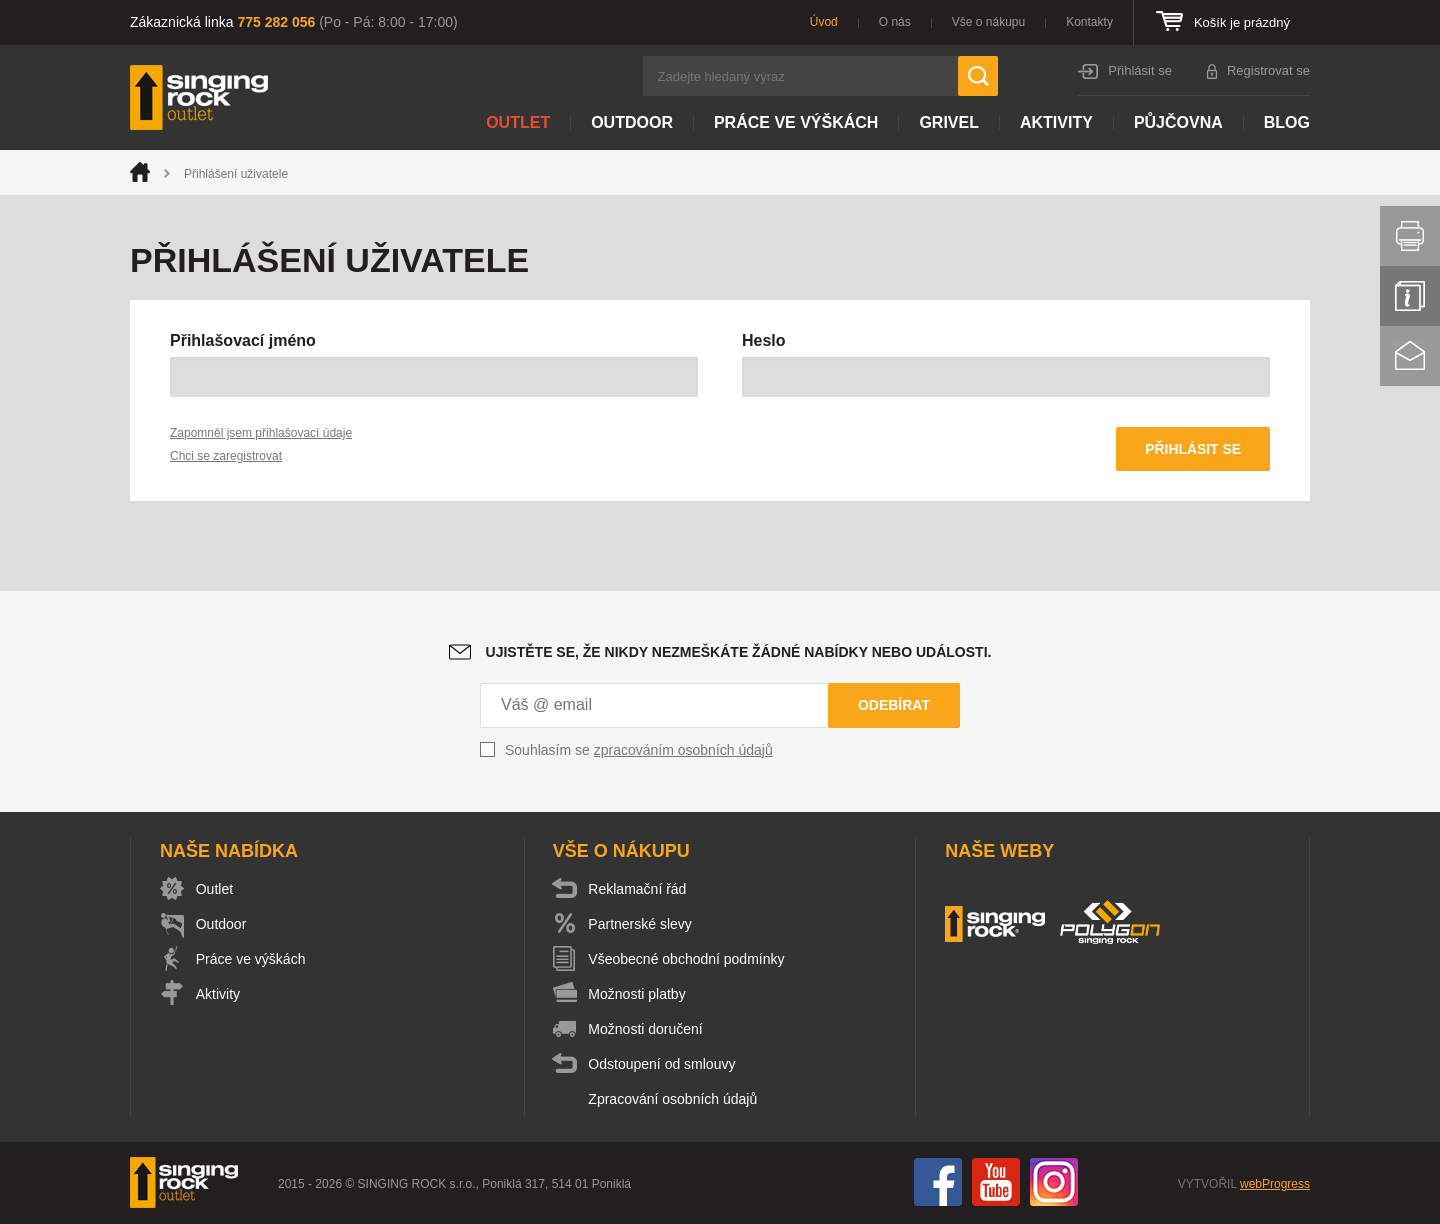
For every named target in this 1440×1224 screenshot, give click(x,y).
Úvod (824, 22)
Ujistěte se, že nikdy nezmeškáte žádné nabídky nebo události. (739, 653)
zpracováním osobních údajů (683, 751)
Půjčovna (1178, 122)
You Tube (996, 1183)
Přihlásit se (1140, 70)
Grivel (949, 122)
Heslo (764, 340)
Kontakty (1089, 22)
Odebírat (894, 706)
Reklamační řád (640, 890)
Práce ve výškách (796, 122)
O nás (895, 22)
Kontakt (1410, 356)
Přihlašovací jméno (243, 340)
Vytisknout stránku (1410, 236)
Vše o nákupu (988, 22)
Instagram (1054, 1183)
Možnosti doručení (648, 1030)
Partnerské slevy (642, 925)
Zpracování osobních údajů (675, 1100)
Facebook (938, 1183)
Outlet (518, 122)
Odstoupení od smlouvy (664, 1065)
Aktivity (1056, 122)
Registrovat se (1268, 70)
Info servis (1410, 296)
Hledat (978, 76)
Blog (1287, 122)
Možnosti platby (639, 995)
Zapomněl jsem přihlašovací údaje (261, 433)
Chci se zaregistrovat (226, 456)
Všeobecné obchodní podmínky (689, 960)
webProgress (1275, 1185)
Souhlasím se (639, 751)
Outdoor (632, 122)
